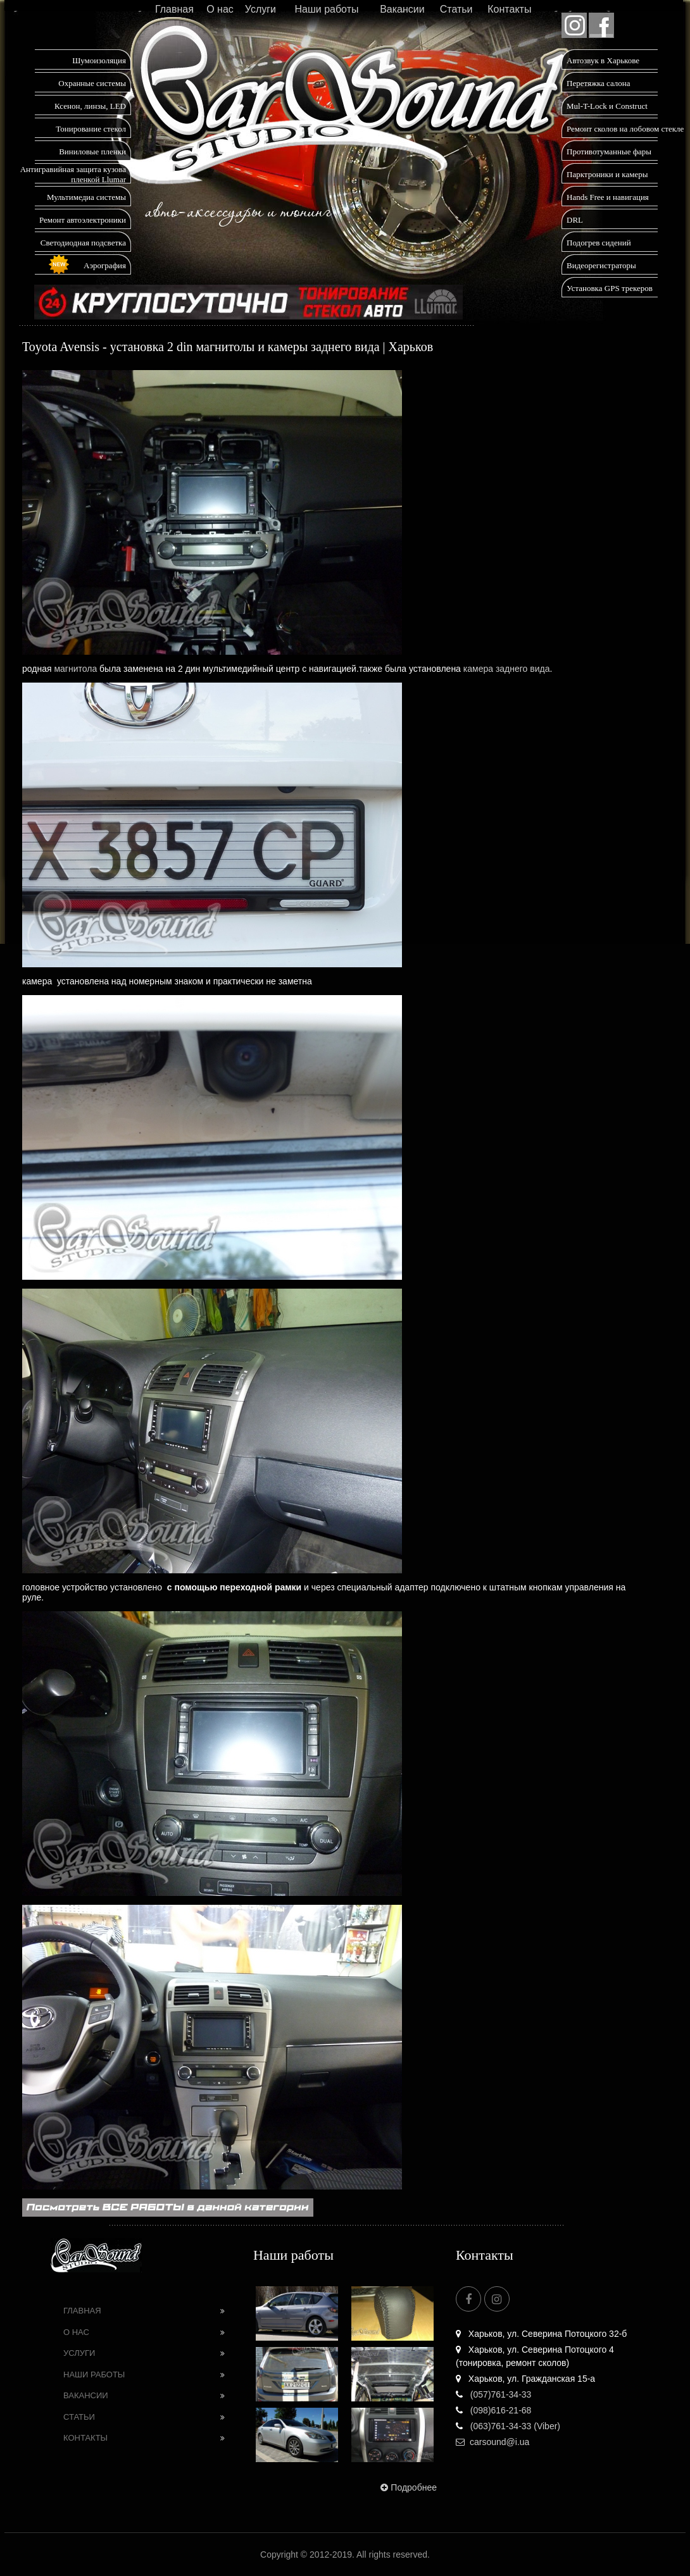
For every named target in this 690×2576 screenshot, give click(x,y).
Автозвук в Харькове (603, 60)
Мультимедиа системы (86, 197)
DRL (575, 220)
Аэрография (105, 265)
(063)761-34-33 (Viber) (508, 2426)
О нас (220, 9)
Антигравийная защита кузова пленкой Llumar (73, 174)
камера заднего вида (506, 669)
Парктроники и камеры (607, 174)
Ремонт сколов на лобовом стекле (625, 128)
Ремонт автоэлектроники (82, 220)
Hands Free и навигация (608, 197)
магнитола (75, 669)
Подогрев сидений (599, 242)
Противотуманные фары (609, 151)
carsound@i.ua (492, 2442)
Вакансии (402, 9)
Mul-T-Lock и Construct (607, 106)
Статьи (456, 9)
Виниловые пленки (92, 151)
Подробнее (407, 2487)
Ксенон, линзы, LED (90, 106)
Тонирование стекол (91, 128)
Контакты (509, 9)
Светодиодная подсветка (83, 242)
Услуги (260, 9)
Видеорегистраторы (601, 265)
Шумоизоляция (99, 60)
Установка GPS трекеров (610, 288)
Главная (174, 9)
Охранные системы (92, 83)
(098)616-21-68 (493, 2410)
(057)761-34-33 (493, 2394)
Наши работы (326, 9)
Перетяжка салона (598, 83)
